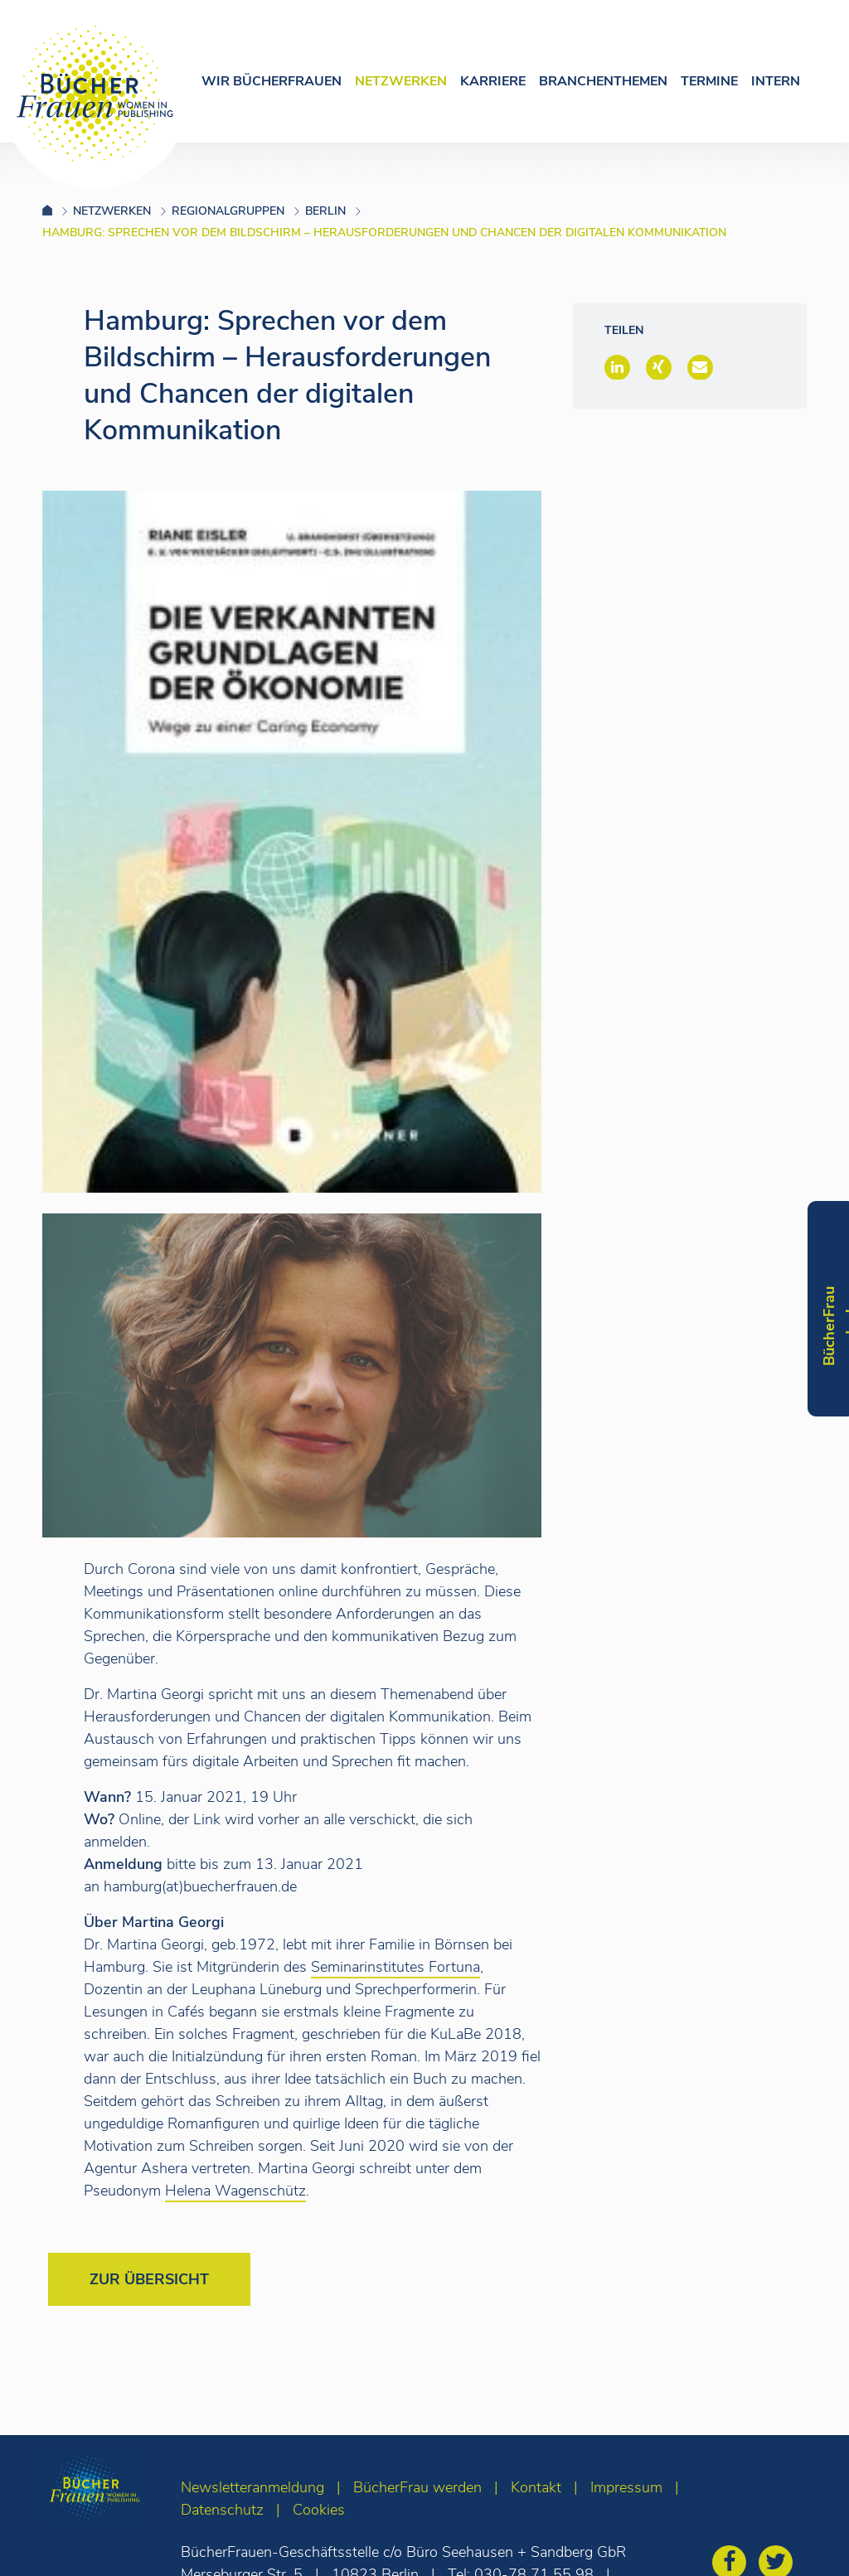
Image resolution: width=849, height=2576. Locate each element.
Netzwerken (401, 81)
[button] (617, 367)
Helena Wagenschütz (235, 2191)
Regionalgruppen (228, 211)
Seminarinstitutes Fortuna (395, 1967)
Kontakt (536, 2487)
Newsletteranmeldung (252, 2487)
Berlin (325, 211)
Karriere (493, 81)
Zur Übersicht (149, 2279)
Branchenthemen (603, 81)
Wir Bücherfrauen (271, 81)
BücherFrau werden (417, 2487)
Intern (775, 81)
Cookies (319, 2510)
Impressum (626, 2487)
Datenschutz (222, 2510)
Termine (709, 81)
